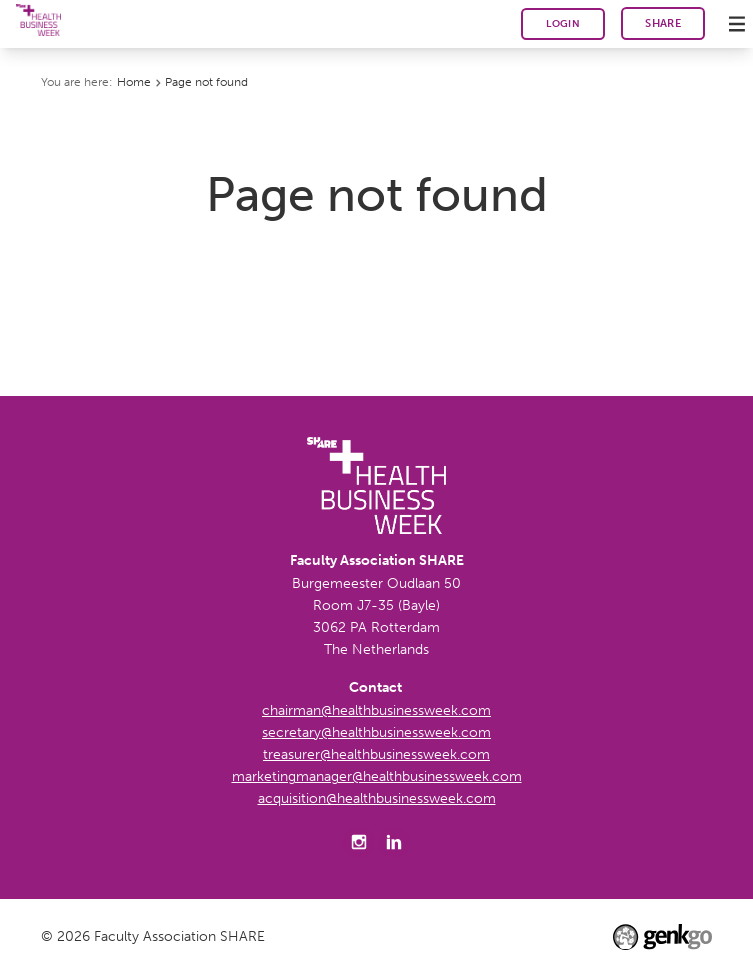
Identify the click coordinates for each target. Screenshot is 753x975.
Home (134, 82)
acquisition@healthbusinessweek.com (377, 798)
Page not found (206, 82)
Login (563, 23)
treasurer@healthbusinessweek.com (376, 754)
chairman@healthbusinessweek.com (376, 710)
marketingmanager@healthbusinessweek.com (377, 776)
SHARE (663, 23)
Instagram (359, 843)
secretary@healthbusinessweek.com (376, 732)
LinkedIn (394, 843)
